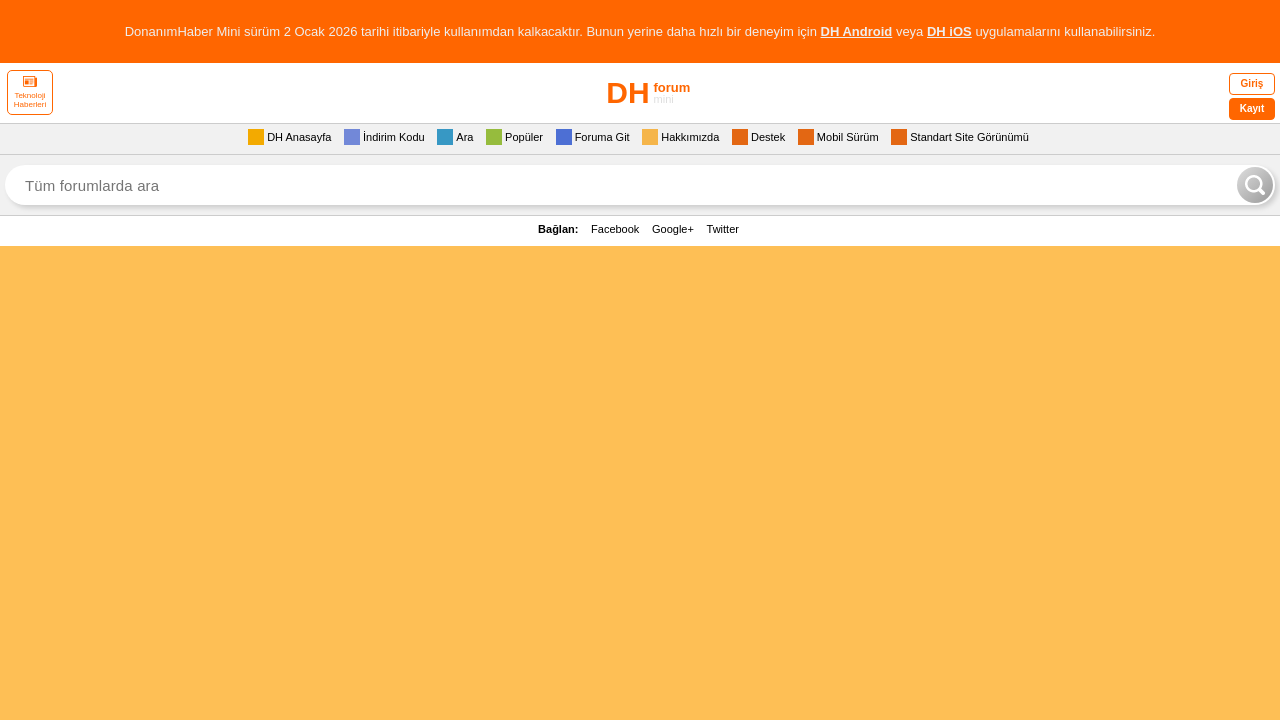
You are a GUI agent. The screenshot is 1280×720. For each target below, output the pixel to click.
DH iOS (949, 31)
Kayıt (1252, 108)
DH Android (857, 31)
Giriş (1252, 83)
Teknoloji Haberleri (30, 92)
